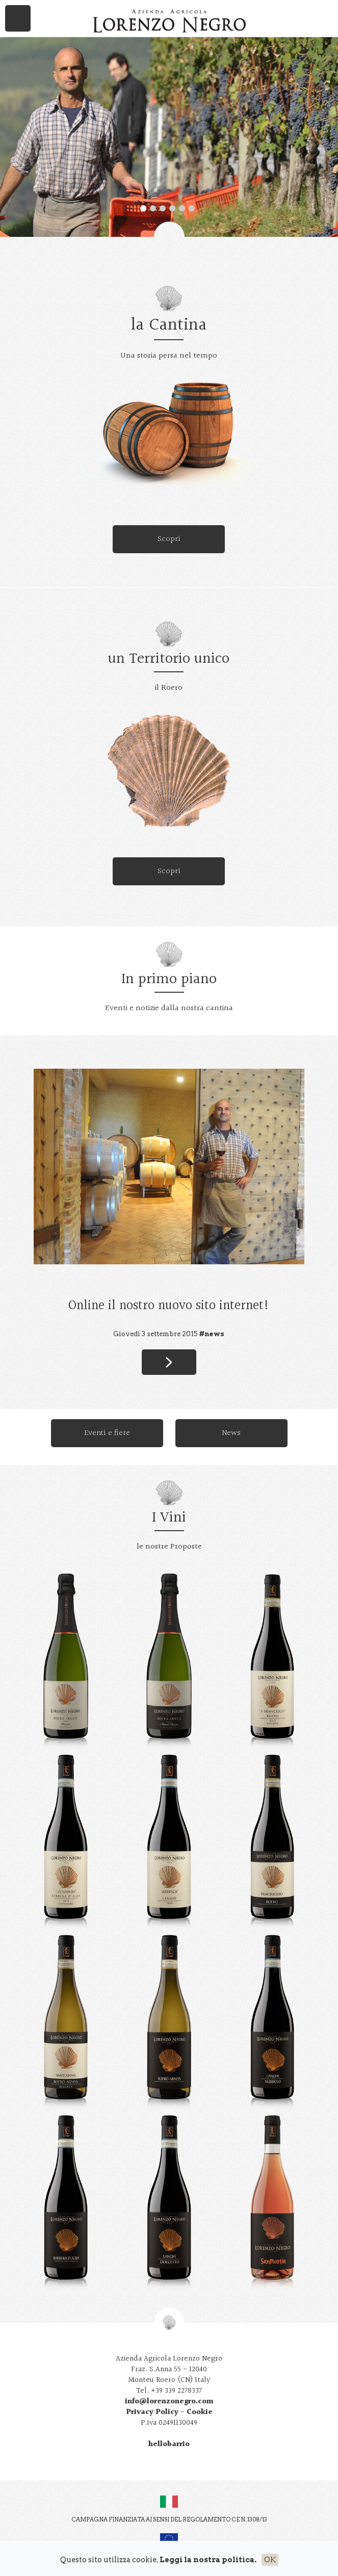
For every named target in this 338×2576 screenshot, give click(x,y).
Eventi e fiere (107, 1433)
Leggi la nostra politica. (208, 2559)
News (231, 1433)
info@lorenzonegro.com (169, 2401)
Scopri (169, 539)
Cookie (200, 2412)
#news (211, 1334)
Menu (18, 18)
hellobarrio (169, 2444)
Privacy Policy (152, 2412)
